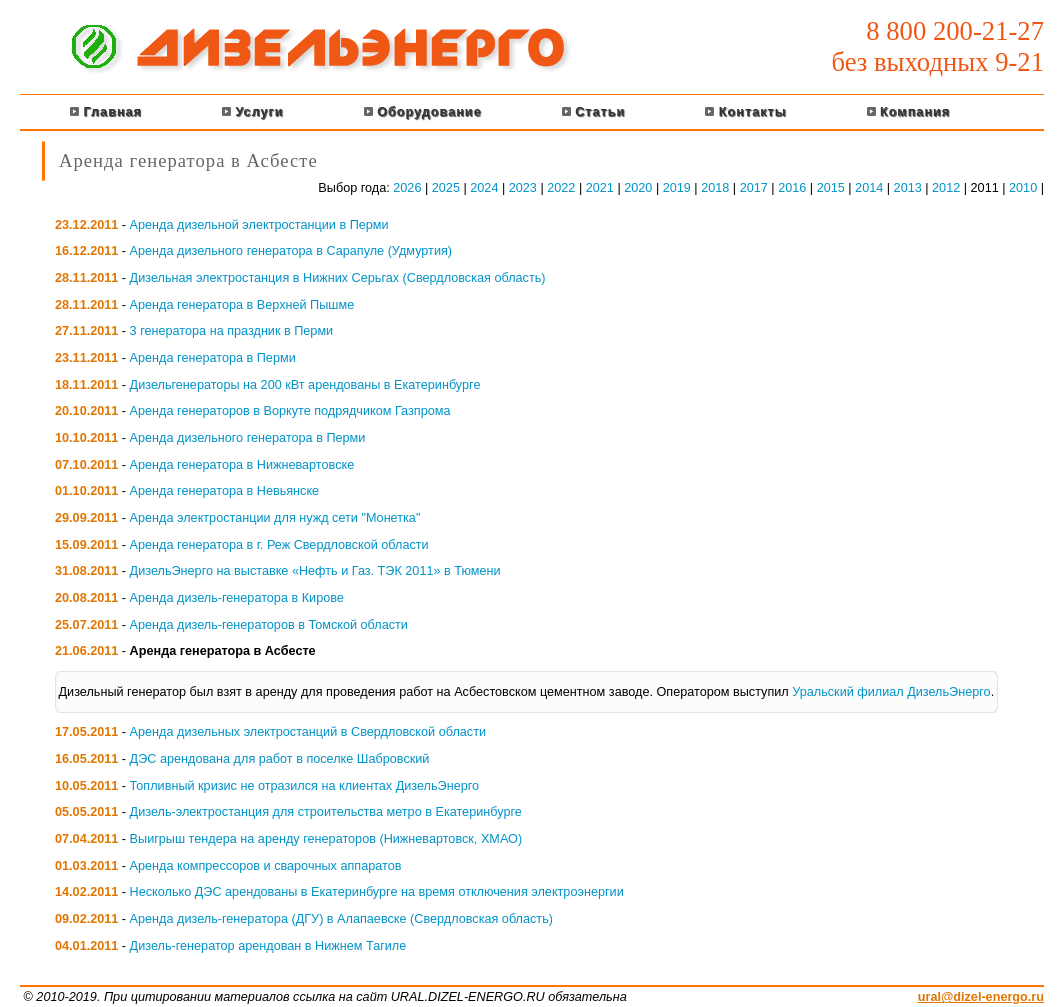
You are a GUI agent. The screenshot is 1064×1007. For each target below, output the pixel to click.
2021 (600, 188)
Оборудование (423, 112)
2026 (407, 188)
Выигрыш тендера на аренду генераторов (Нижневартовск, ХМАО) (326, 839)
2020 (638, 188)
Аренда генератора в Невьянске (225, 491)
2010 (1023, 188)
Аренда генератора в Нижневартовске (242, 465)
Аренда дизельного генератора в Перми (248, 438)
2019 (677, 188)
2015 (831, 188)
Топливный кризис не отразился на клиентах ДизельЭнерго (305, 786)
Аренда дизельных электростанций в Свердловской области (308, 732)
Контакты (745, 112)
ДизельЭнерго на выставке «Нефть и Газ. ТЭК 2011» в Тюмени (315, 571)
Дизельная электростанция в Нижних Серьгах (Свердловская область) (338, 278)
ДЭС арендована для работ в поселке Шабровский (280, 759)
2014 (869, 188)
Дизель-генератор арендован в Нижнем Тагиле (268, 946)
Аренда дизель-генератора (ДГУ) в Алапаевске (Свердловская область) (341, 919)
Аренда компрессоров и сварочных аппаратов (266, 866)
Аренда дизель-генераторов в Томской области (269, 625)
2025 (446, 188)
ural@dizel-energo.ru (981, 997)
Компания (909, 112)
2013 (908, 188)
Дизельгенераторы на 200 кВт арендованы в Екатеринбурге (305, 385)
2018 (715, 188)
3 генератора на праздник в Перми (232, 331)
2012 (946, 188)
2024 (484, 188)
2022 (561, 188)
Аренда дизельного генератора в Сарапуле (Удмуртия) (291, 251)
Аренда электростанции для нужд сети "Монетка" (275, 518)
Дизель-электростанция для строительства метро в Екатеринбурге (326, 812)
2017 (754, 188)
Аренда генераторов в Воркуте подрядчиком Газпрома (290, 411)
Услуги (253, 112)
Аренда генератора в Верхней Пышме (242, 305)
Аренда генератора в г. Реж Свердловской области (279, 545)
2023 (523, 188)
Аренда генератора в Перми (213, 358)
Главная (106, 112)
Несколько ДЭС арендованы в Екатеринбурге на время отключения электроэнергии (377, 892)
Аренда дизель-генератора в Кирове (237, 598)
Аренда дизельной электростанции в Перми (259, 225)
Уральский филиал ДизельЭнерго (891, 692)
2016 (792, 188)
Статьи (594, 112)
